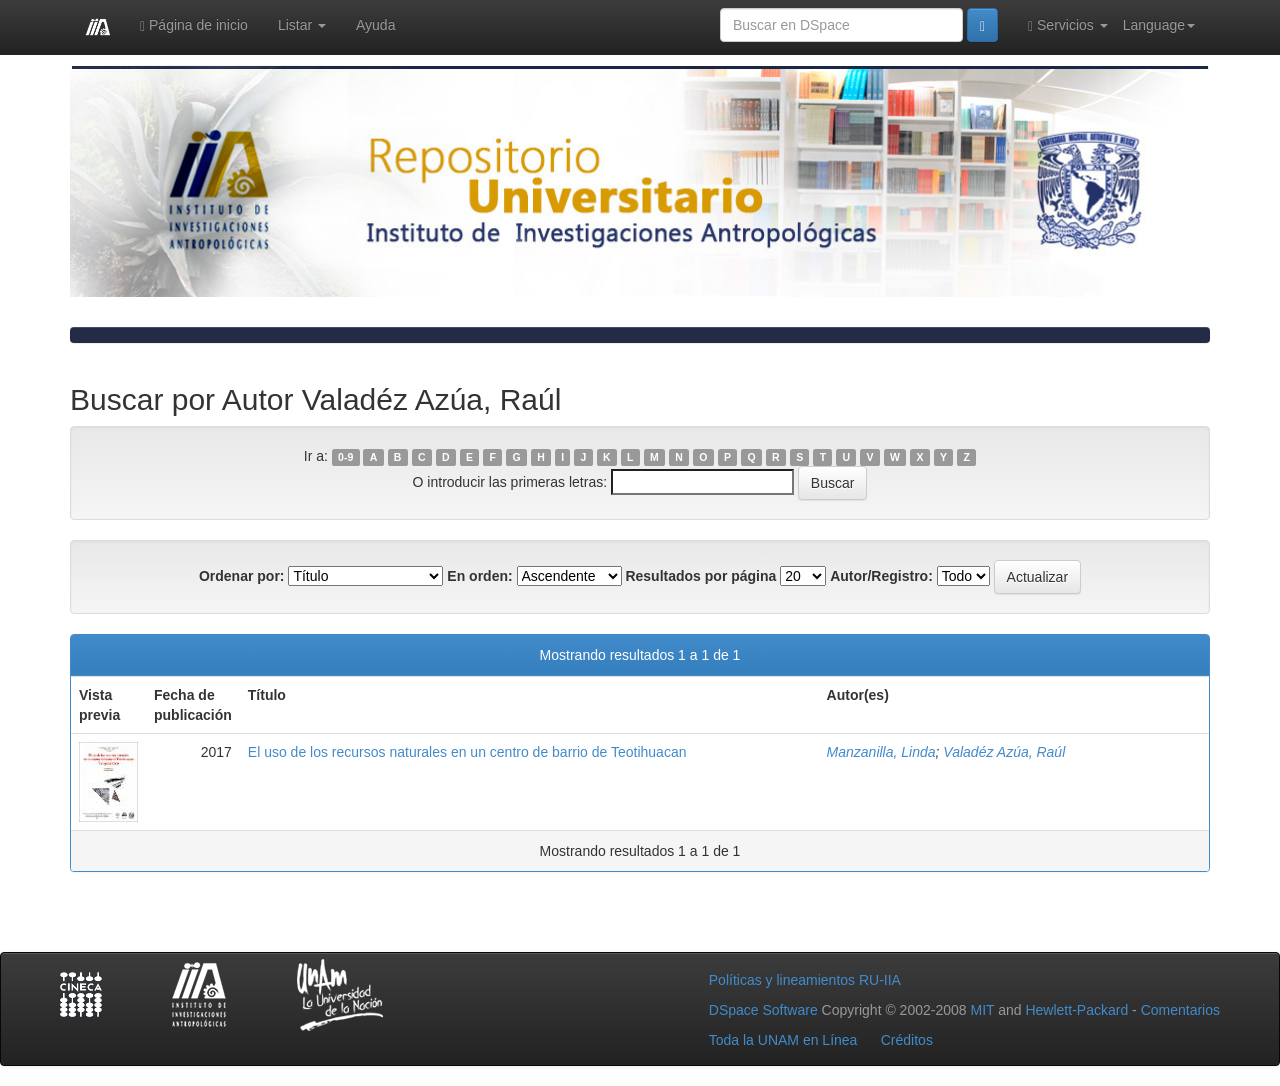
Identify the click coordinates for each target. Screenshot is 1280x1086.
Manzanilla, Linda (881, 752)
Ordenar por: (242, 576)
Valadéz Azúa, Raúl (1004, 752)
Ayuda (375, 25)
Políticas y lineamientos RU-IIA (805, 980)
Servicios (1068, 25)
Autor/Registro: (881, 576)
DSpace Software (763, 1010)
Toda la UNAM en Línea (783, 1040)
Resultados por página (700, 576)
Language (1159, 25)
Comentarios (1180, 1010)
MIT (982, 1010)
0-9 (345, 457)
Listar (302, 25)
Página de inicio (194, 25)
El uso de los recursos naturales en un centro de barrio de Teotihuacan (467, 752)
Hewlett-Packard (1076, 1010)
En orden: (479, 576)
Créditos (907, 1040)
